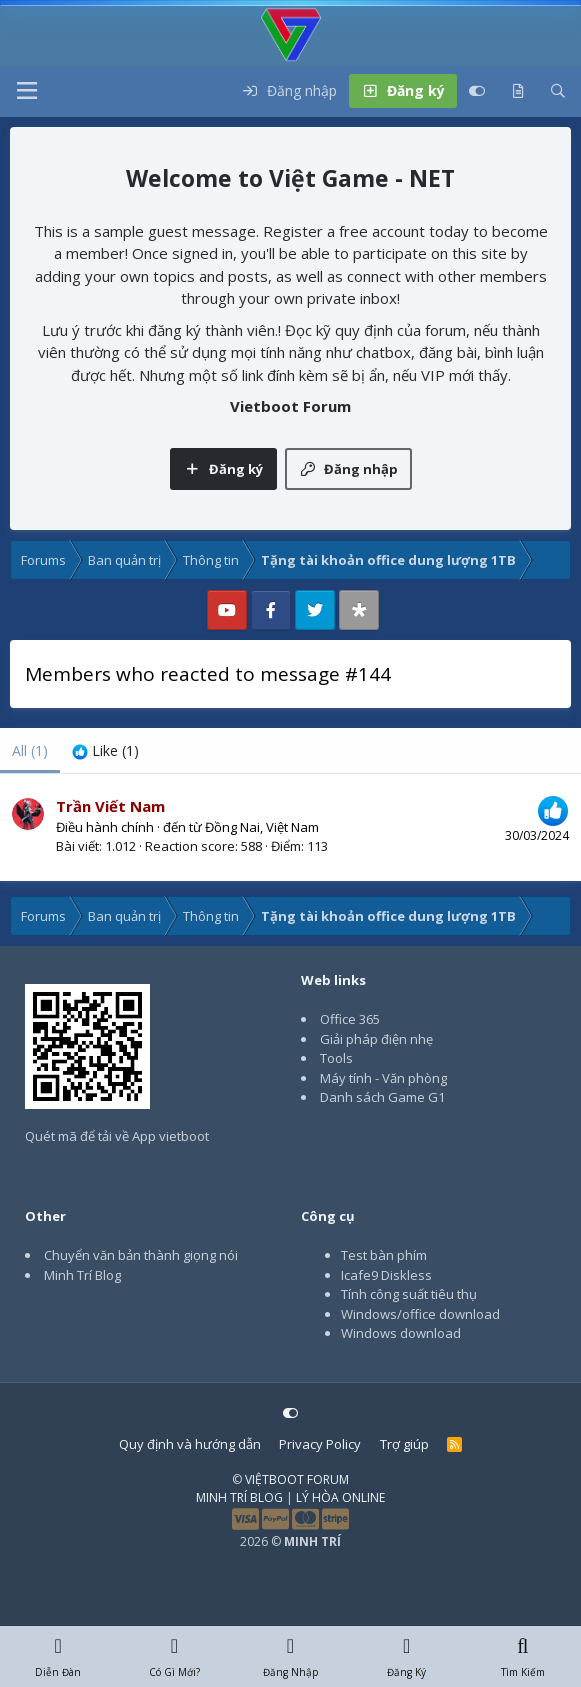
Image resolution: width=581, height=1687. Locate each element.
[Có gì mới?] (518, 91)
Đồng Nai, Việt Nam (262, 827)
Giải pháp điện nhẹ (376, 1039)
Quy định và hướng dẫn (190, 1444)
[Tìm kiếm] (558, 91)
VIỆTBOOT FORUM (297, 1479)
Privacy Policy (320, 1444)
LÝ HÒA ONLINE (340, 1497)
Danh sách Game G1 (382, 1097)
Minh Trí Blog (82, 1275)
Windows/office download (420, 1314)
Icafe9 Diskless (386, 1275)
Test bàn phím (384, 1255)
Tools (336, 1058)
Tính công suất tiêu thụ (409, 1294)
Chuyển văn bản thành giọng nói (141, 1255)
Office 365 (350, 1019)
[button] (27, 91)
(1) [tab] (30, 750)
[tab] (105, 750)
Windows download (401, 1333)
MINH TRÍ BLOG (239, 1497)
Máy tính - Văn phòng (383, 1078)
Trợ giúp (404, 1444)
